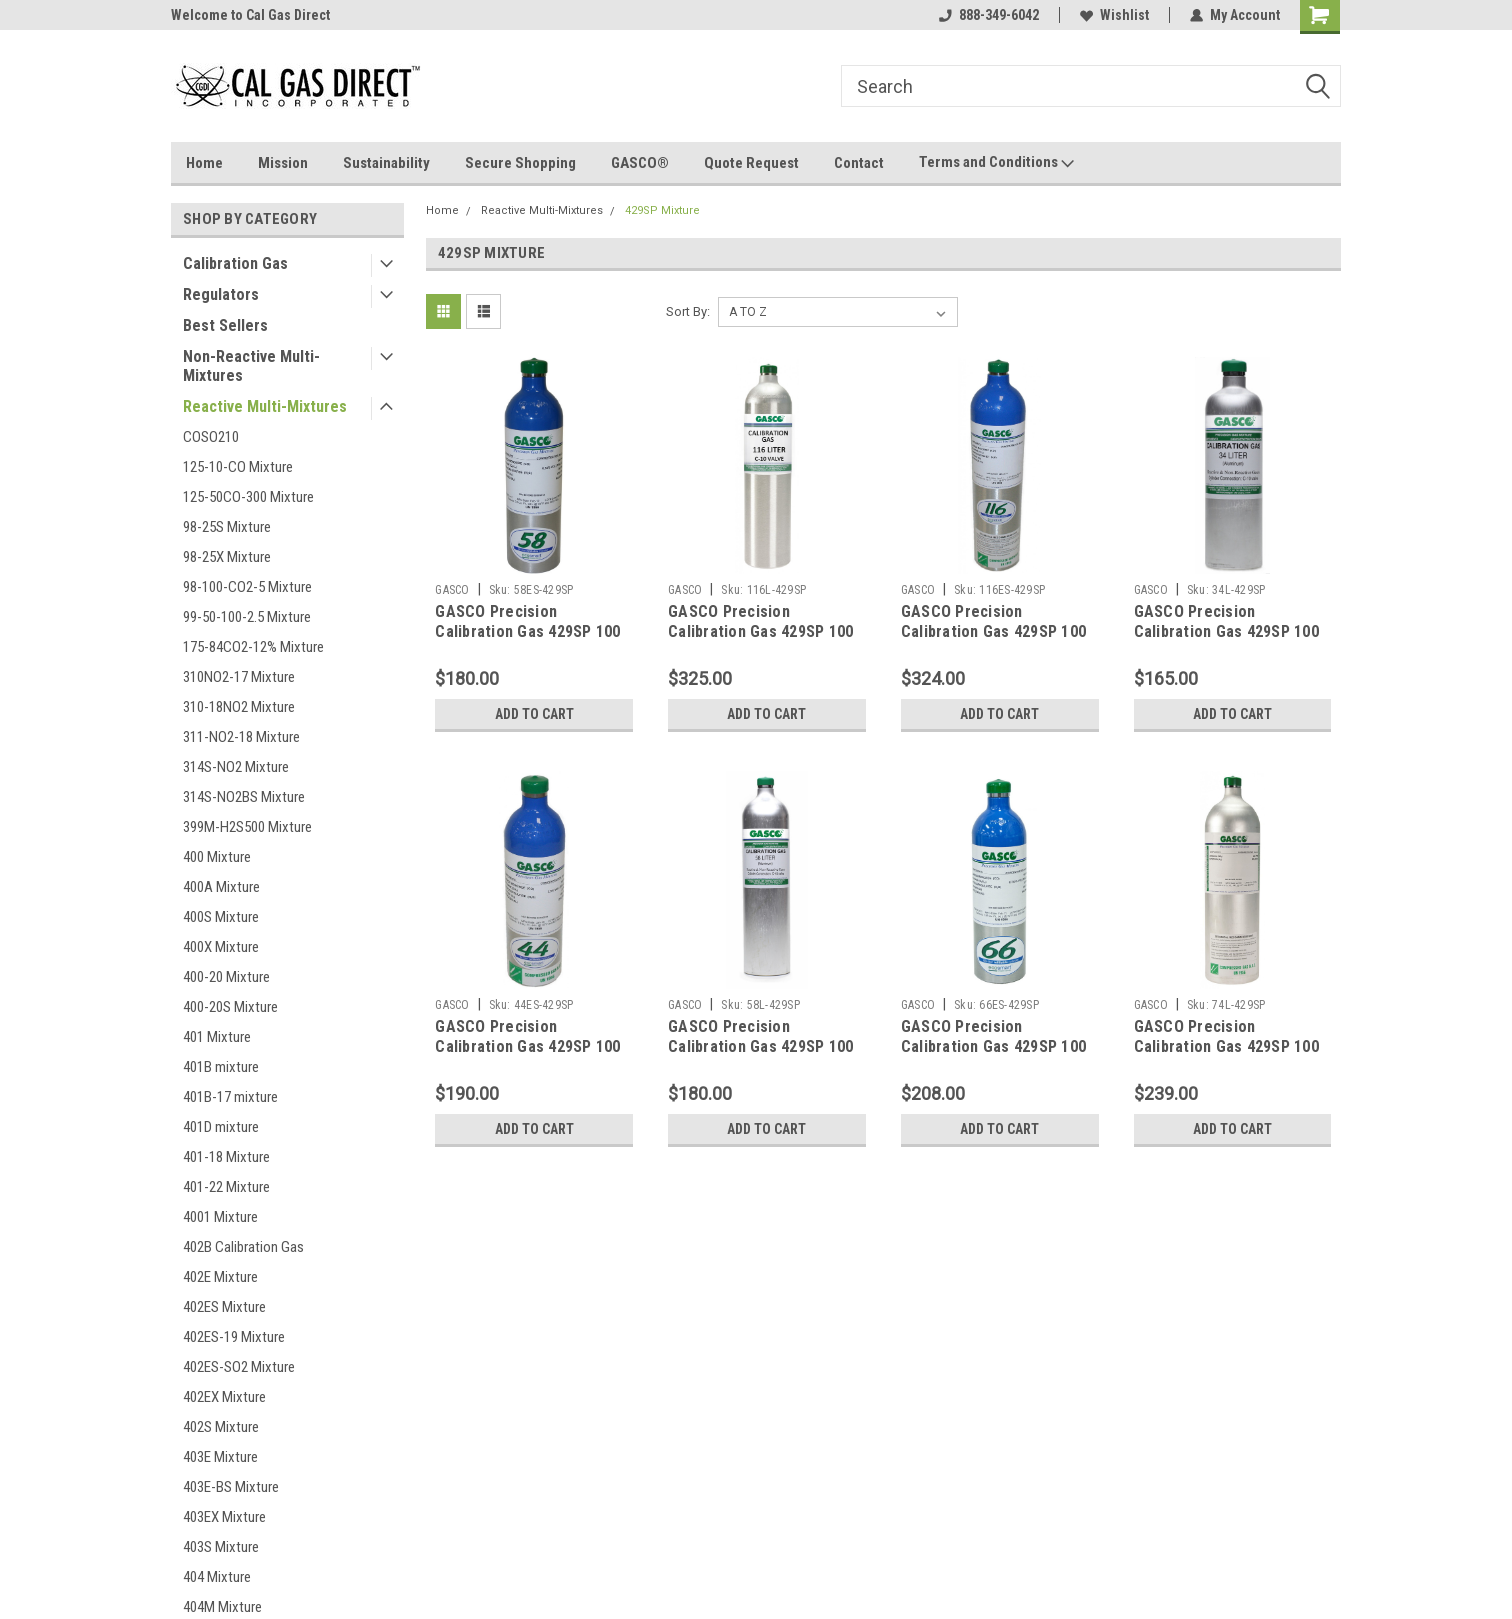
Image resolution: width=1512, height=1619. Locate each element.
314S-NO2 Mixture (236, 767)
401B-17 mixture (230, 1097)
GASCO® (640, 163)
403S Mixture (221, 1547)
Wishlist (1114, 15)
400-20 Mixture (226, 977)
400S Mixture (221, 917)
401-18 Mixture (226, 1157)
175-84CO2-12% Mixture (253, 647)
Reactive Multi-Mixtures (265, 406)
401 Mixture (217, 1037)
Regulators (221, 294)
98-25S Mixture (227, 527)
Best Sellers (225, 325)
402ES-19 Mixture (234, 1337)
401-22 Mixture (226, 1187)
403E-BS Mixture (231, 1487)
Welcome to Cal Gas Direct (250, 15)
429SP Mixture (662, 210)
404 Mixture (217, 1577)
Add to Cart (534, 714)
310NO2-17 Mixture (239, 677)
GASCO (452, 590)
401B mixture (221, 1067)
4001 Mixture (220, 1217)
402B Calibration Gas (243, 1247)
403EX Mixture (224, 1517)
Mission (283, 163)
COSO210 (211, 437)
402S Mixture (221, 1427)
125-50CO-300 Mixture (248, 497)
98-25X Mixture (227, 557)
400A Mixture (221, 887)
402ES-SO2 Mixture (239, 1367)
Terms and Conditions (996, 163)
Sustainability (386, 163)
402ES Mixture (224, 1307)
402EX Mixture (224, 1397)
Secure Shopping (520, 163)
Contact (859, 163)
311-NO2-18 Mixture (241, 737)
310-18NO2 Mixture (239, 707)
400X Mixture (221, 947)
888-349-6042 (989, 15)
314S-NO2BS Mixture (244, 797)
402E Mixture (220, 1277)
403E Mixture (220, 1457)
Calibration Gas (235, 263)
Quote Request (751, 163)
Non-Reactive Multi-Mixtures (251, 366)
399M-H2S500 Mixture (247, 827)
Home (204, 163)
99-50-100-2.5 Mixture (247, 617)
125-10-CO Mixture (238, 467)
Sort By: (688, 311)
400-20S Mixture (230, 1007)
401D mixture (221, 1127)
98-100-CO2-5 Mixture (247, 587)
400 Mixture (217, 857)
